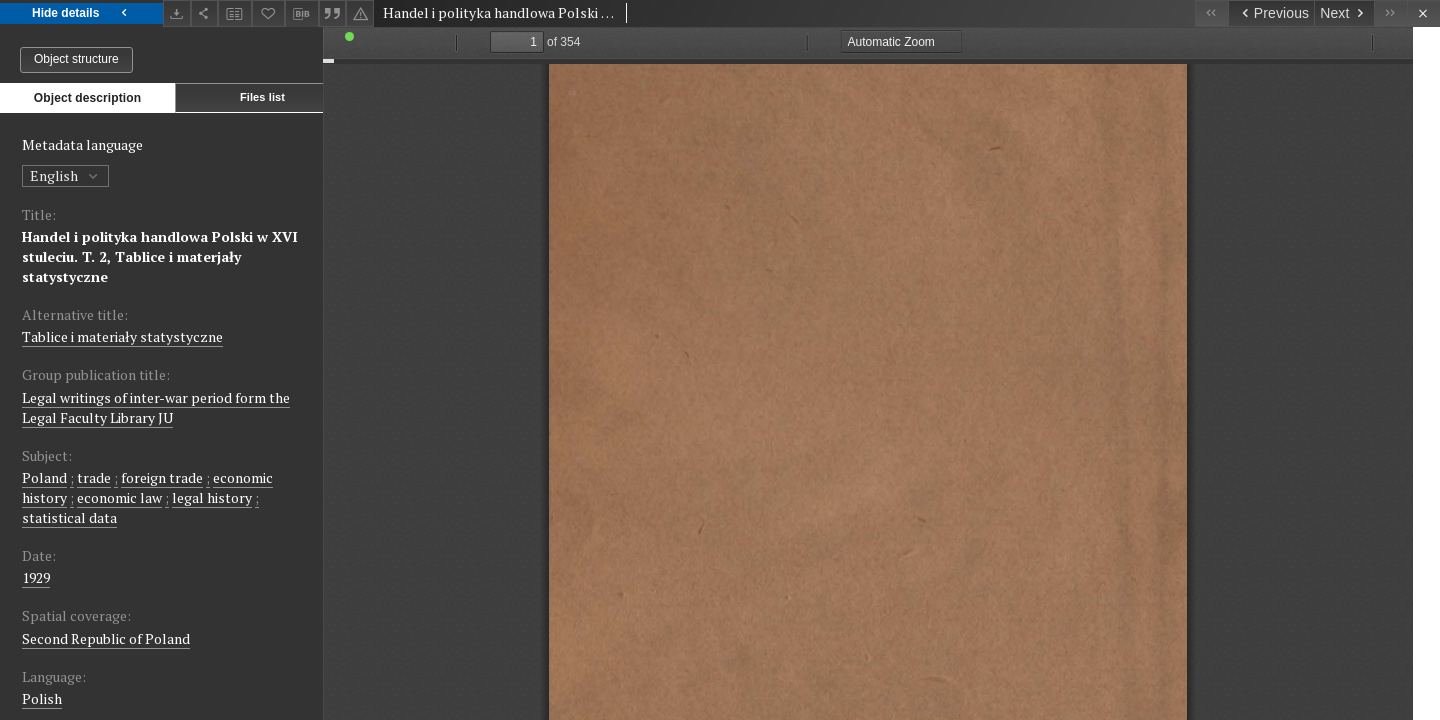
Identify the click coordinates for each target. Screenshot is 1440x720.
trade (94, 477)
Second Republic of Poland (106, 638)
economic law (119, 497)
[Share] (205, 13)
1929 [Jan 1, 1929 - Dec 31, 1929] (36, 577)
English (65, 175)
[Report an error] (360, 13)
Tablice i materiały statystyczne (122, 336)
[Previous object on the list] (1271, 13)
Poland (44, 477)
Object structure (76, 59)
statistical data (69, 517)
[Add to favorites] (269, 13)
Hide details (81, 13)
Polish (42, 698)
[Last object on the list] (1390, 13)
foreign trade (162, 477)
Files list (262, 97)
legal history (212, 497)
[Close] (1423, 13)
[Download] (177, 13)
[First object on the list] (1211, 13)
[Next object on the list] (1344, 13)
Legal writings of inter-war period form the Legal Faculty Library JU (156, 407)
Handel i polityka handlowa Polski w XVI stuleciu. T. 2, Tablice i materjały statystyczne (160, 256)
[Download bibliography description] (302, 14)
